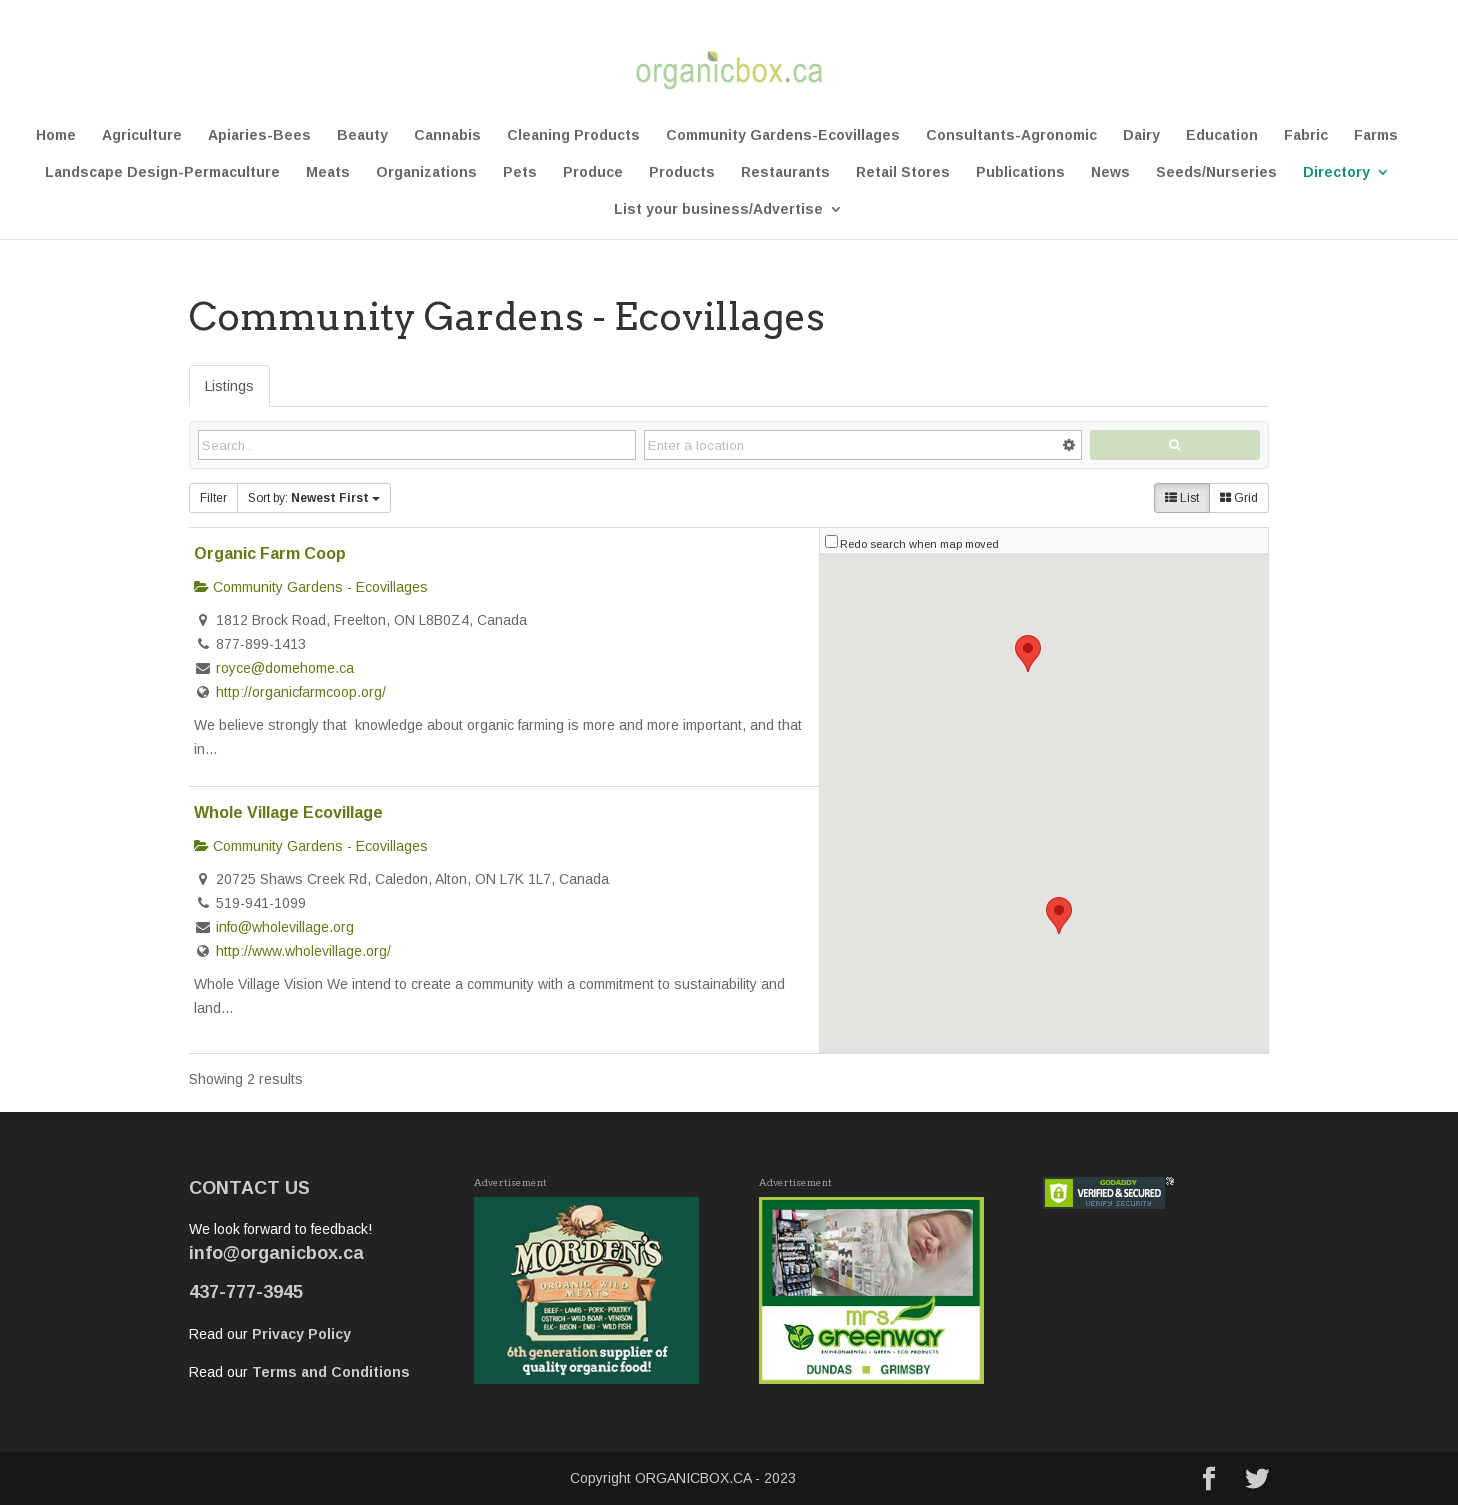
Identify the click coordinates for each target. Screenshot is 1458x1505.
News (1110, 172)
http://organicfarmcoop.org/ (301, 692)
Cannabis (447, 135)
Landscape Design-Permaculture (162, 172)
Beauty (362, 135)
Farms (1376, 135)
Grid (1239, 498)
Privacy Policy (301, 1334)
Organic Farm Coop (270, 553)
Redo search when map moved (919, 544)
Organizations (426, 172)
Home (56, 135)
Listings (229, 386)
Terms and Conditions (331, 1372)
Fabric (1306, 135)
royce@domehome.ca (285, 668)
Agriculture (142, 135)
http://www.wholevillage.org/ (303, 951)
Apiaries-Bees (259, 135)
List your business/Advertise (718, 209)
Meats (328, 172)
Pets (520, 172)
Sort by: (314, 498)
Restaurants (785, 172)
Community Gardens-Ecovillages (783, 135)
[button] (1059, 915)
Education (1222, 135)
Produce (593, 172)
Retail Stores (903, 172)
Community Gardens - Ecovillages (311, 587)
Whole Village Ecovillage (288, 812)
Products (682, 172)
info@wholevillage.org (285, 927)
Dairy (1141, 135)
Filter (213, 498)
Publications (1020, 172)
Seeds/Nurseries (1216, 172)
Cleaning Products (573, 135)
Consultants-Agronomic (1011, 135)
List (1182, 498)
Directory (1336, 172)
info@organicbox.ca (276, 1253)
